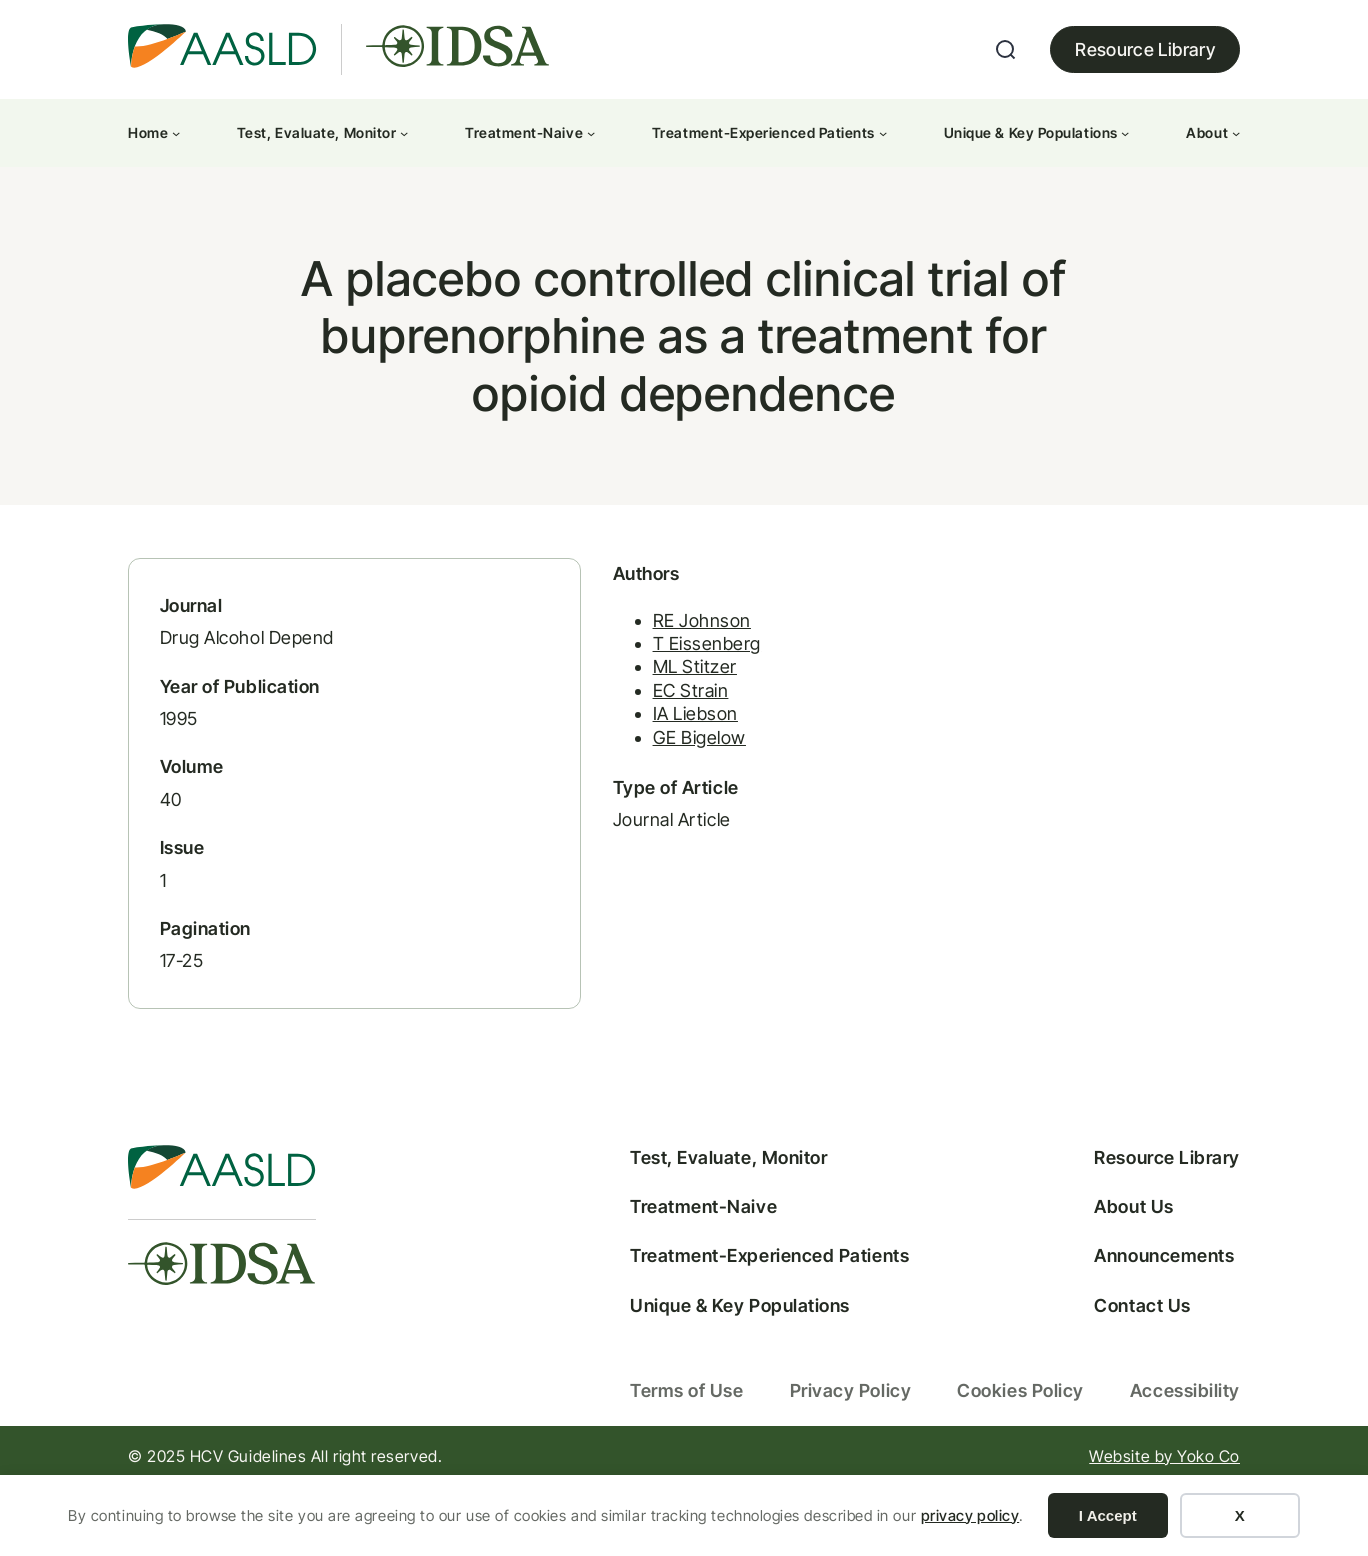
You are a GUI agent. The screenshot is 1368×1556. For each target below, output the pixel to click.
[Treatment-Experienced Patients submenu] (883, 133)
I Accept (1108, 1515)
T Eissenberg (614, 685)
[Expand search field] (1006, 50)
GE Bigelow (606, 778)
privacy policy (970, 1515)
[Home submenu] (176, 133)
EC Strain (598, 731)
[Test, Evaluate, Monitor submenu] (404, 133)
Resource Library (1145, 49)
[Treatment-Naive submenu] (591, 133)
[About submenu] (1236, 133)
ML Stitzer (602, 708)
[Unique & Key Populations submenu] (1125, 133)
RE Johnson (609, 661)
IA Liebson (602, 755)
